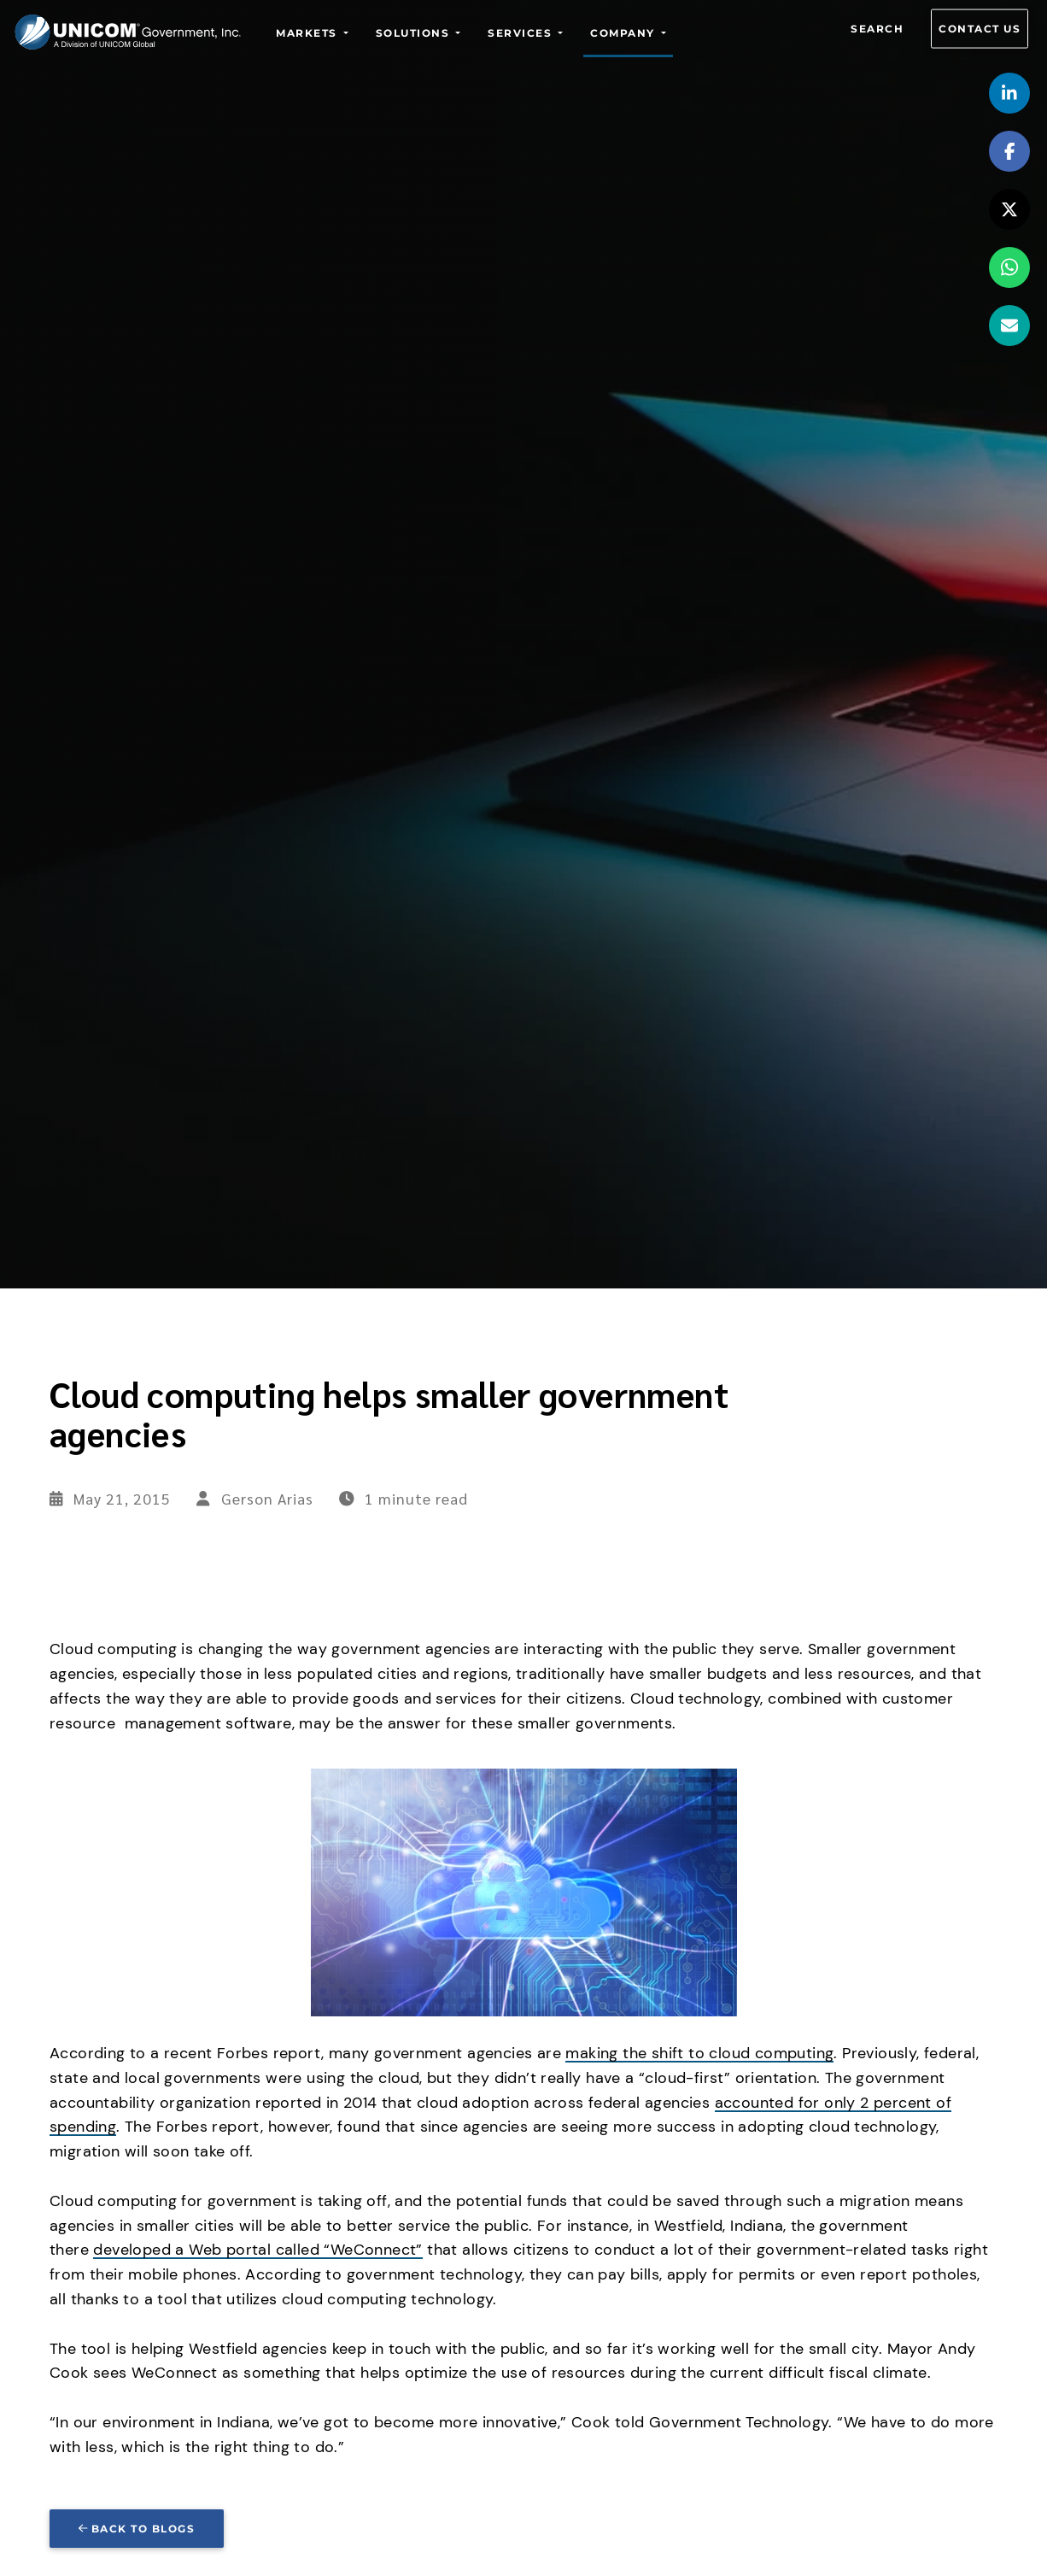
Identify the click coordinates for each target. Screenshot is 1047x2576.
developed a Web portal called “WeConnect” (257, 2249)
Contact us (980, 28)
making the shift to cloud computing (699, 2053)
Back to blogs (137, 2528)
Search (877, 28)
